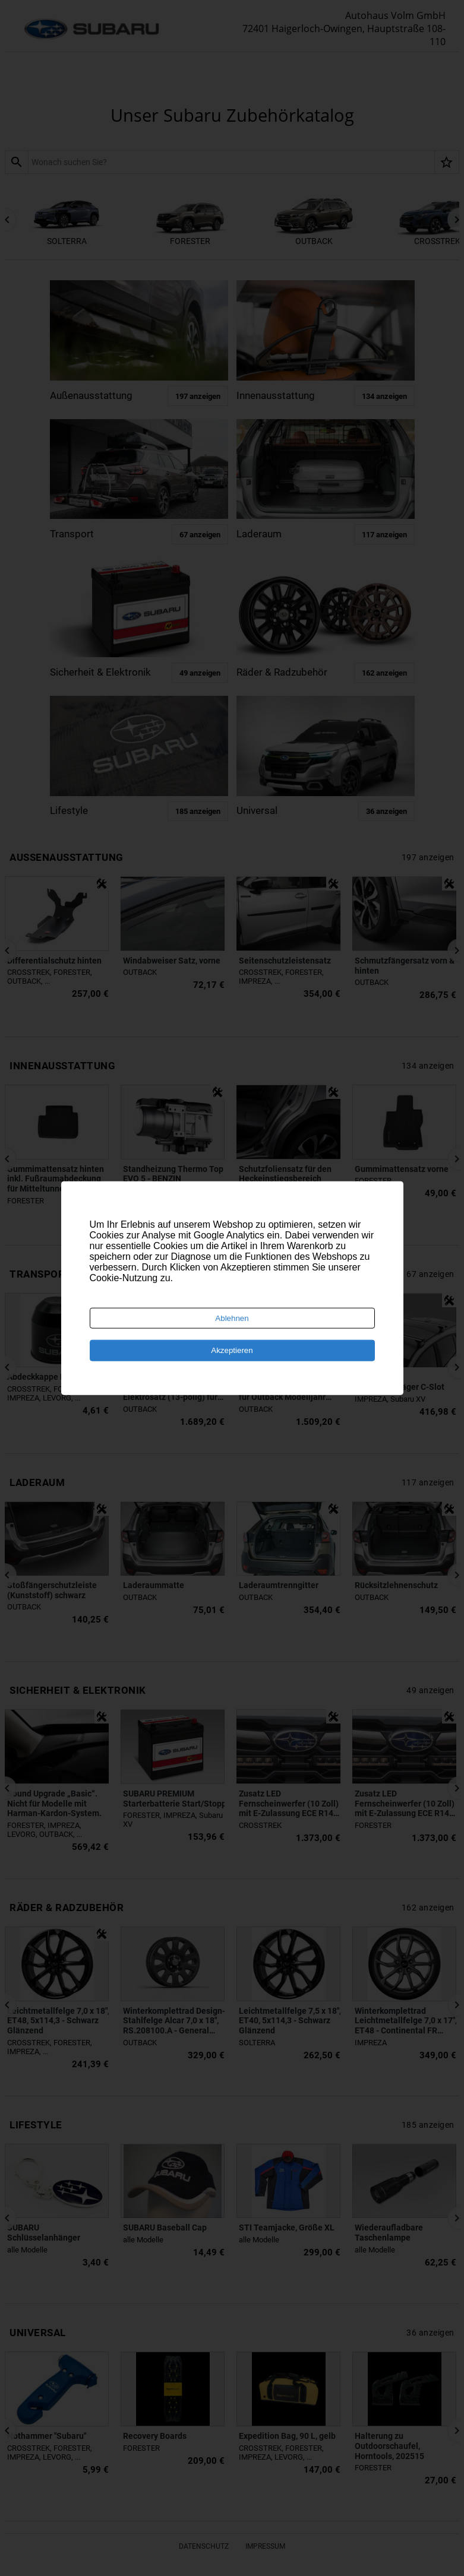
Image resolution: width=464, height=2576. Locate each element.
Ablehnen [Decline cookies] (231, 1318)
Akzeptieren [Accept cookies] (231, 1350)
